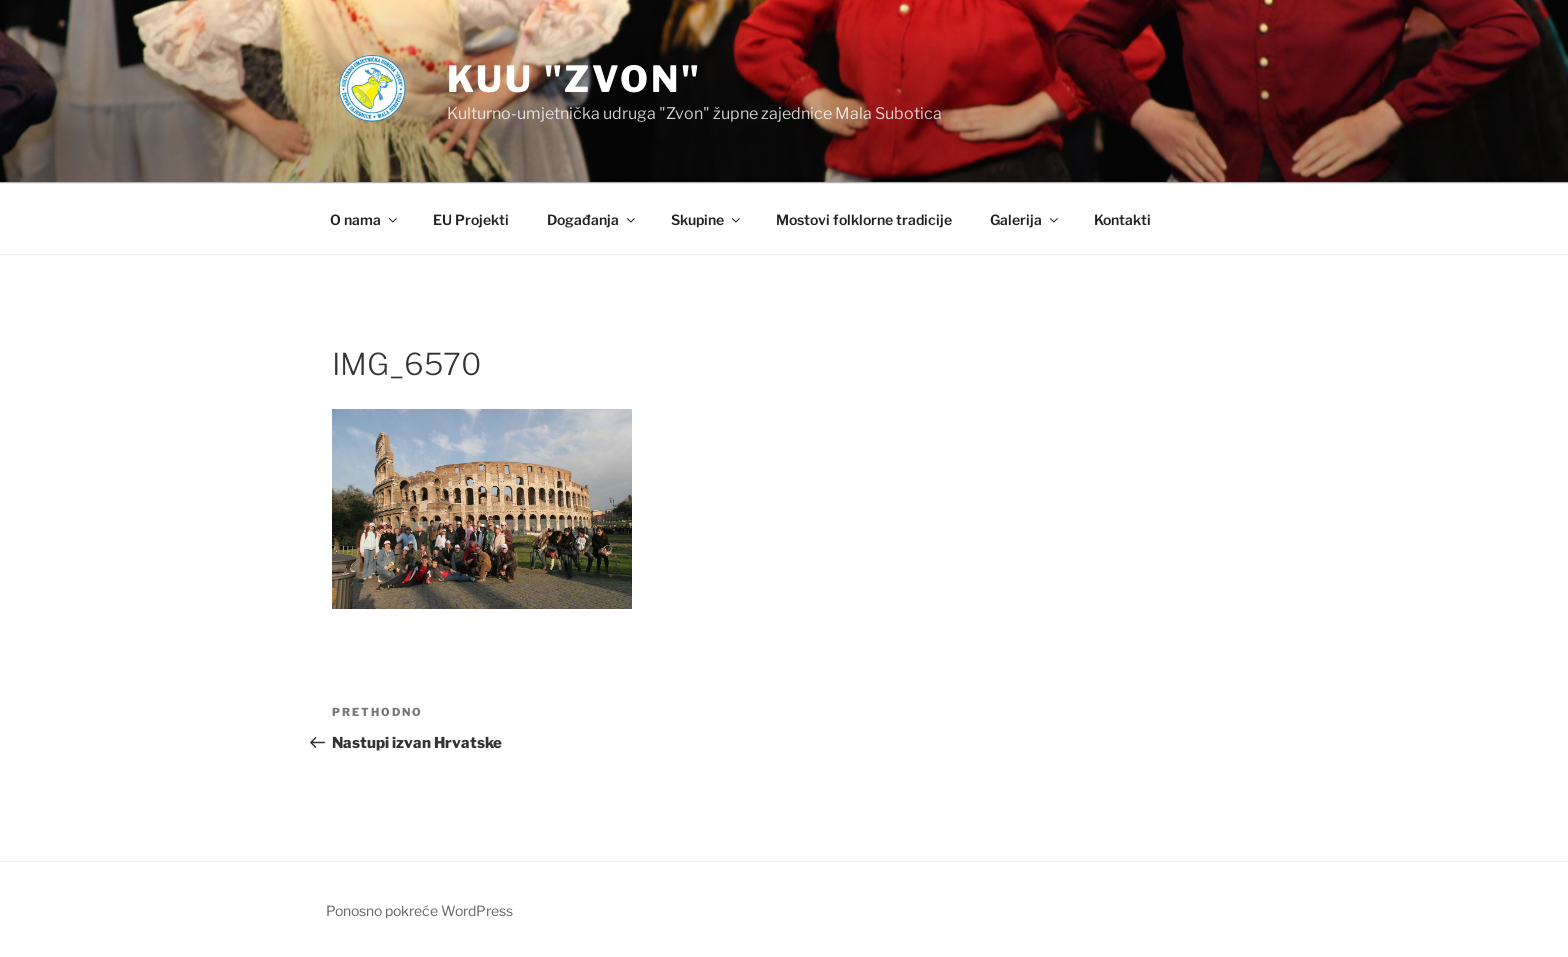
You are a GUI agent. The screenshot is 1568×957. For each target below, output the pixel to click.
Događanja (592, 219)
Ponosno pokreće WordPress (419, 910)
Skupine (707, 219)
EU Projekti (471, 219)
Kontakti (1122, 219)
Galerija (1025, 219)
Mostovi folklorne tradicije (864, 219)
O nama (365, 219)
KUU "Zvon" (574, 79)
